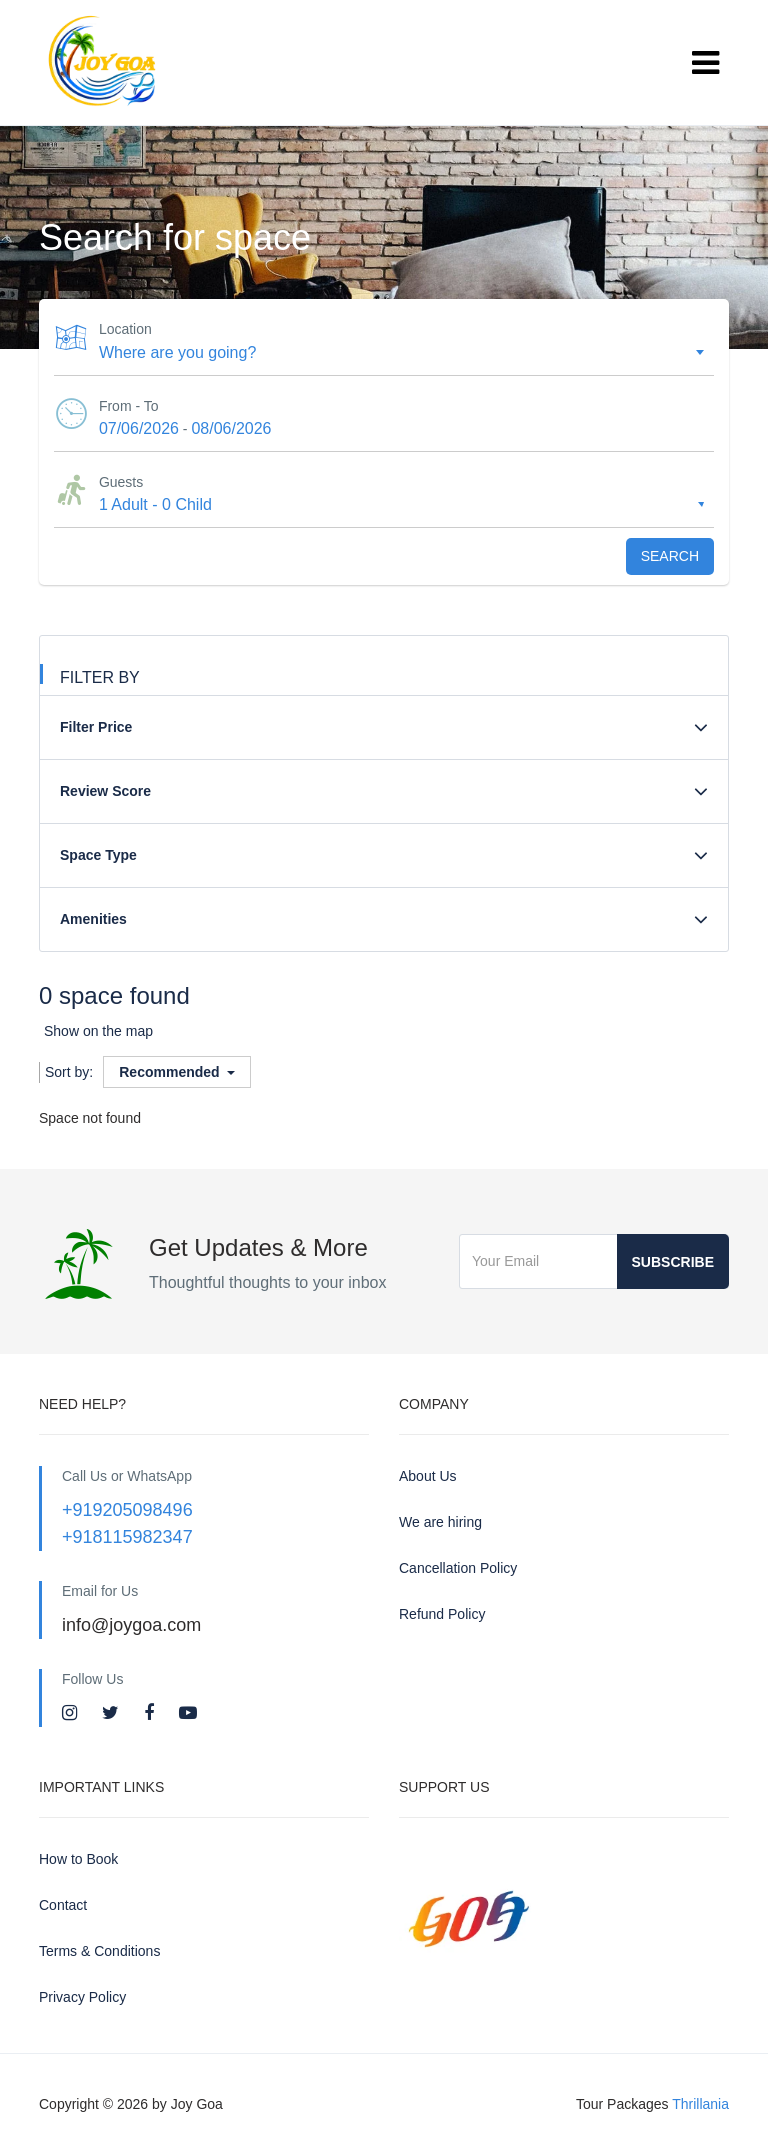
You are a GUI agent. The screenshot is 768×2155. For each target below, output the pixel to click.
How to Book (78, 1859)
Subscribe (673, 1262)
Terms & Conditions (99, 1951)
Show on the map (98, 1031)
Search (670, 556)
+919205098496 (127, 1510)
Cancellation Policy (458, 1568)
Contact (63, 1905)
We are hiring (440, 1522)
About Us (428, 1476)
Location (125, 329)
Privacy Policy (82, 1997)
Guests (121, 482)
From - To (129, 406)
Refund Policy (442, 1614)
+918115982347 (127, 1537)
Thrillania (700, 2104)
